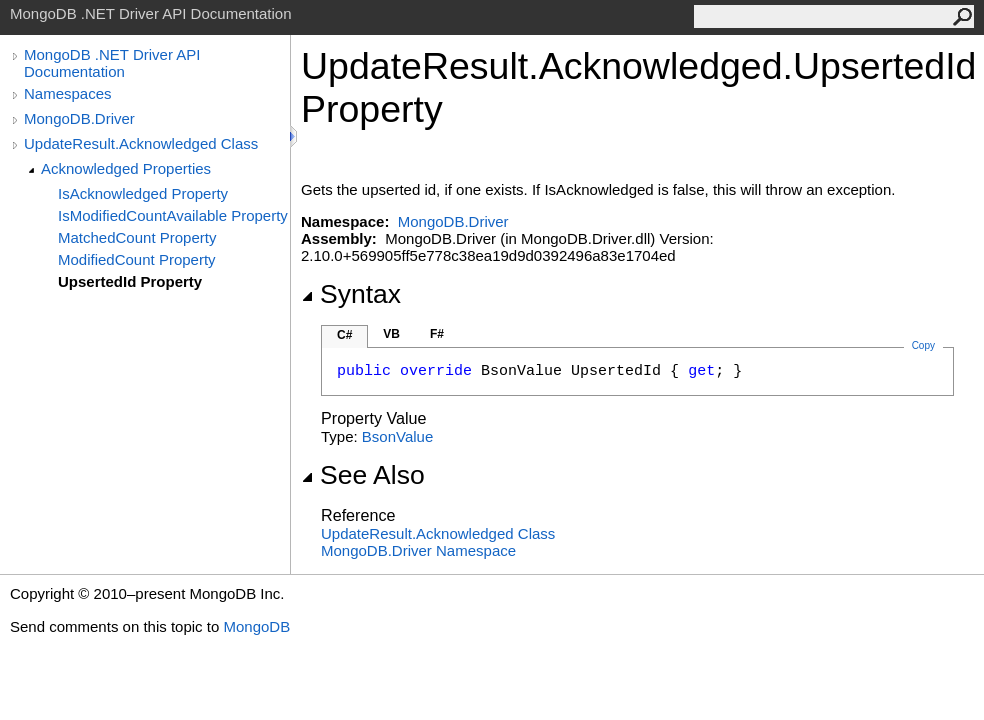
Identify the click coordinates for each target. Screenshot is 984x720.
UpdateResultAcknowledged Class (438, 533)
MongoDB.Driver (79, 118)
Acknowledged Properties (126, 168)
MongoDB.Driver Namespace (418, 550)
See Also (363, 475)
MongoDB (256, 626)
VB (391, 334)
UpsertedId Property (130, 281)
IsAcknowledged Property (143, 193)
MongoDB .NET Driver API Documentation (112, 63)
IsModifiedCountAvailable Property (173, 215)
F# (437, 334)
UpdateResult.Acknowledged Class (141, 143)
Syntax (351, 294)
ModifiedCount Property (137, 259)
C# (344, 335)
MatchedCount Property (137, 237)
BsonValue (397, 436)
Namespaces (68, 93)
